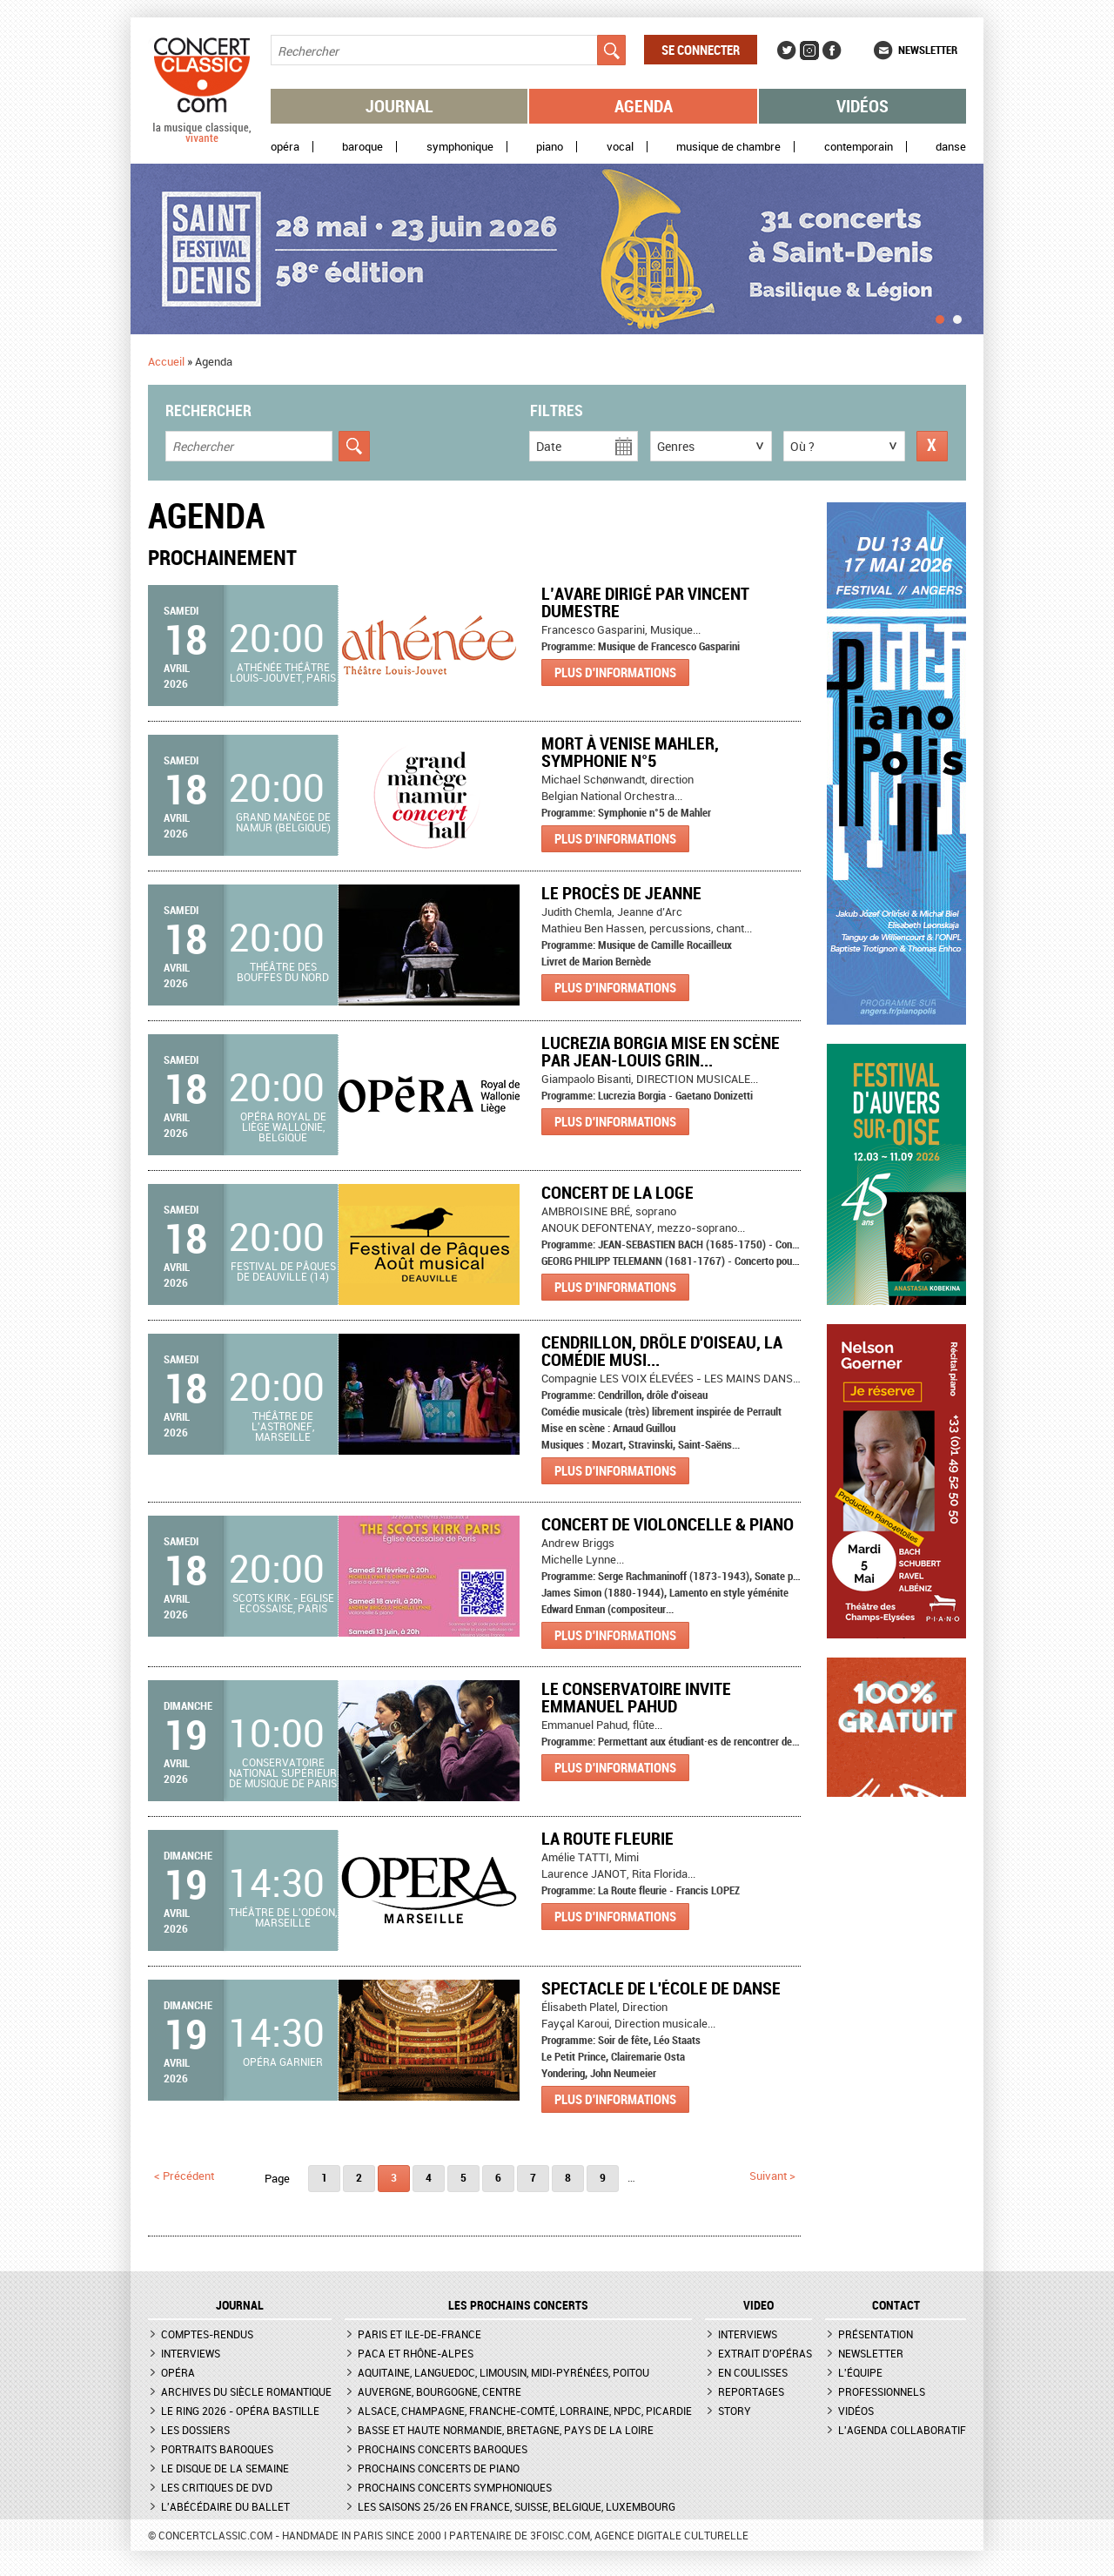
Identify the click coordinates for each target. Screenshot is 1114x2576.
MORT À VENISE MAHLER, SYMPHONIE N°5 (630, 751)
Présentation (875, 2334)
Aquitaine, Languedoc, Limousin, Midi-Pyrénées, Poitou (503, 2372)
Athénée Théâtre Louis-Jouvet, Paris (283, 672)
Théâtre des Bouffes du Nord (283, 971)
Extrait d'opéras (765, 2353)
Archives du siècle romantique (246, 2391)
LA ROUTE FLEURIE (607, 1838)
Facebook (832, 50)
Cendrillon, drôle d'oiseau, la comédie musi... (661, 1350)
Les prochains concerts (518, 2305)
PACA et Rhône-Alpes (415, 2353)
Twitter (786, 50)
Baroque (362, 146)
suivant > (772, 2175)
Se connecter (700, 49)
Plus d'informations (615, 672)
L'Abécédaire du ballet (225, 2506)
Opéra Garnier (283, 2061)
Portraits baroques (217, 2449)
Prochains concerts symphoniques (455, 2487)
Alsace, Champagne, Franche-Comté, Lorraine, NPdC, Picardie (525, 2411)
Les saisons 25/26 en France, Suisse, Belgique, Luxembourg (516, 2506)
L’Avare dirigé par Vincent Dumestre (645, 602)
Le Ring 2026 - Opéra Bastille (240, 2411)
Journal (399, 106)
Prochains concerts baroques (442, 2449)
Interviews (190, 2353)
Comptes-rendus (207, 2334)
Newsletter (927, 49)
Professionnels (881, 2391)
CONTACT (896, 2305)
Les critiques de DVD (216, 2487)
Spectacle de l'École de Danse (661, 1988)
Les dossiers (195, 2430)
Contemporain (858, 146)
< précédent (184, 2175)
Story (734, 2411)
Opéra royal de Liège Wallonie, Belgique (283, 1126)
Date (548, 446)
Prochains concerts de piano (439, 2468)
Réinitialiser (932, 446)
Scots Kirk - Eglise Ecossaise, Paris (283, 1603)
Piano (549, 146)
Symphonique (459, 146)
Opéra (285, 146)
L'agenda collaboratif (902, 2430)
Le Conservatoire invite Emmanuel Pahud (636, 1697)
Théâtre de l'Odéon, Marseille (283, 1917)
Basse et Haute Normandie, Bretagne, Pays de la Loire (506, 2430)
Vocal (620, 146)
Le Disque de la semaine (225, 2468)
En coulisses (753, 2372)
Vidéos (862, 106)
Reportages (751, 2391)
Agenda (643, 106)
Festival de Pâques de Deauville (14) (283, 1271)
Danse (951, 146)
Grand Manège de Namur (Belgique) (283, 822)
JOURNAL (240, 2305)
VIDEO (758, 2305)
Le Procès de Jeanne (621, 893)
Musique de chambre (728, 146)
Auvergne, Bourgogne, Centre (439, 2391)
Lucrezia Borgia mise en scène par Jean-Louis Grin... (660, 1051)
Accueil (166, 361)
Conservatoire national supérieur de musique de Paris (283, 1772)
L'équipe (860, 2372)
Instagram (809, 50)
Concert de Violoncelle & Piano (667, 1524)
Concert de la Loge (617, 1192)
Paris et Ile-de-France (419, 2334)
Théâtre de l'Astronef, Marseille (283, 1426)
